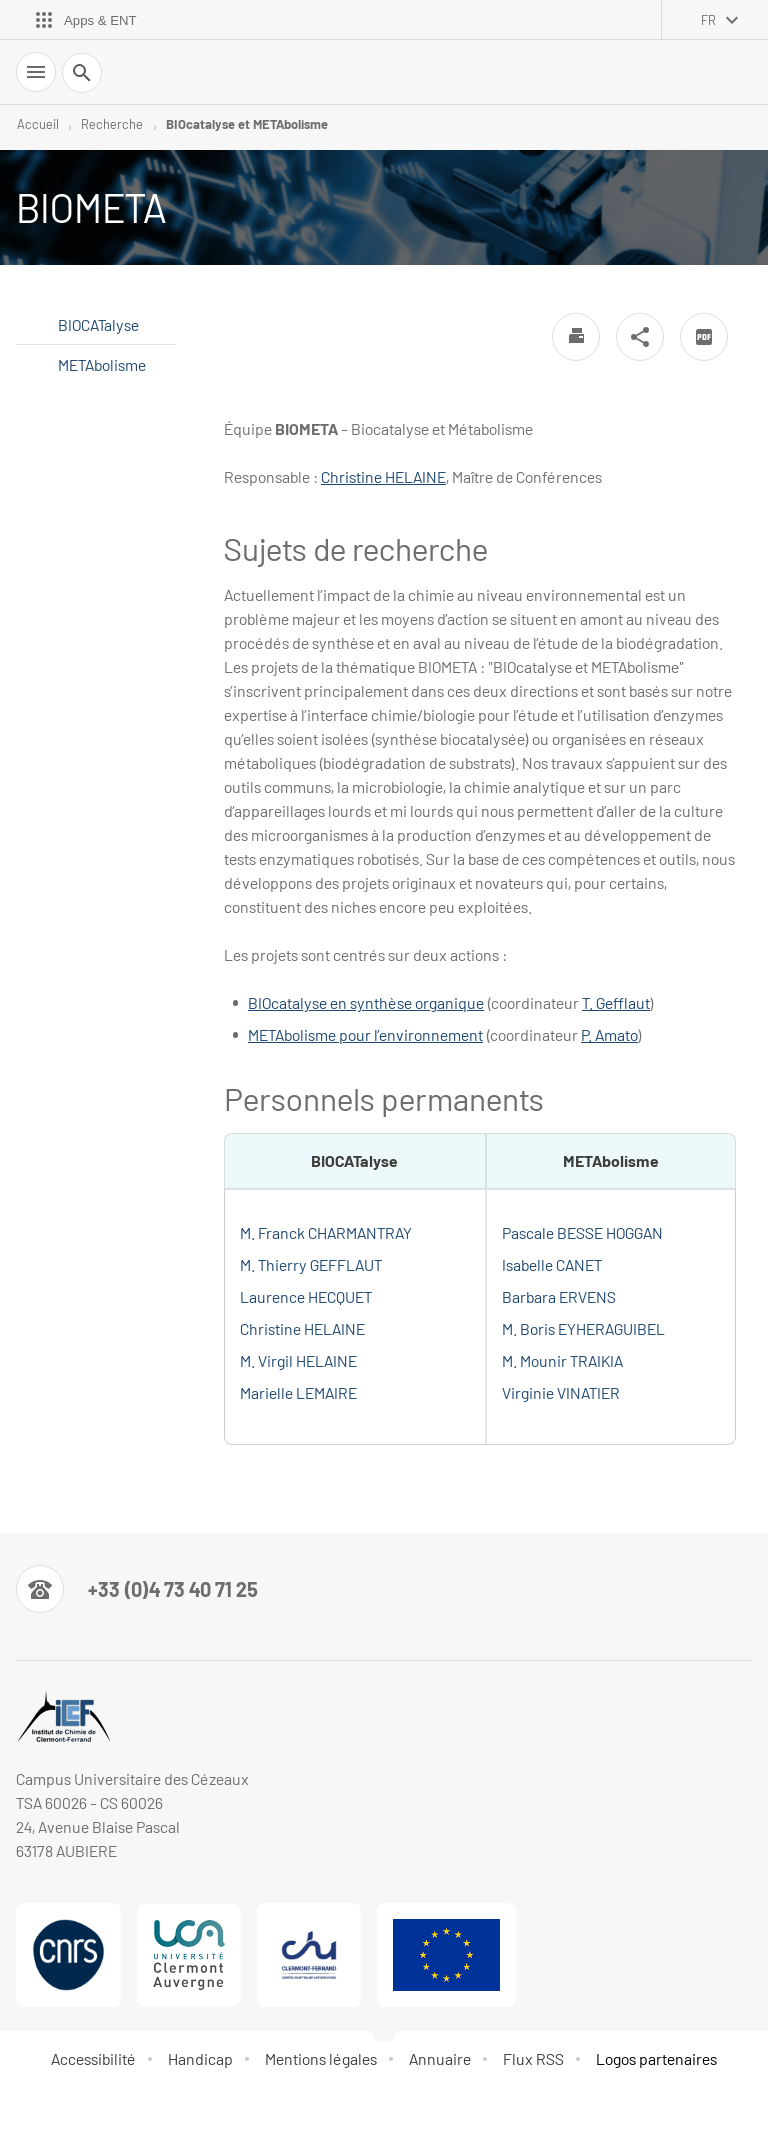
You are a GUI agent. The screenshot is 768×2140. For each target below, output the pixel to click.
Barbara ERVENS (559, 1296)
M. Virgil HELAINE (298, 1360)
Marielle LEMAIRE (298, 1392)
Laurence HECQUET (306, 1296)
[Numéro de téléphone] (137, 1589)
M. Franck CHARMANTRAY (326, 1232)
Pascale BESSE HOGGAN (582, 1232)
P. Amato (609, 1034)
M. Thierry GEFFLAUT (311, 1264)
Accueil (38, 124)
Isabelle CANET (552, 1264)
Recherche (112, 124)
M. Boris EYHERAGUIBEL (583, 1328)
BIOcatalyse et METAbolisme (247, 124)
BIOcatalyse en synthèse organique (366, 1002)
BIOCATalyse (98, 324)
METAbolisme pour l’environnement (365, 1034)
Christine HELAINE (383, 476)
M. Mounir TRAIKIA (562, 1360)
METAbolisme (102, 364)
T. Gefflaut (616, 1002)
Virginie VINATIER (561, 1392)
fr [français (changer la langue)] (708, 20)
